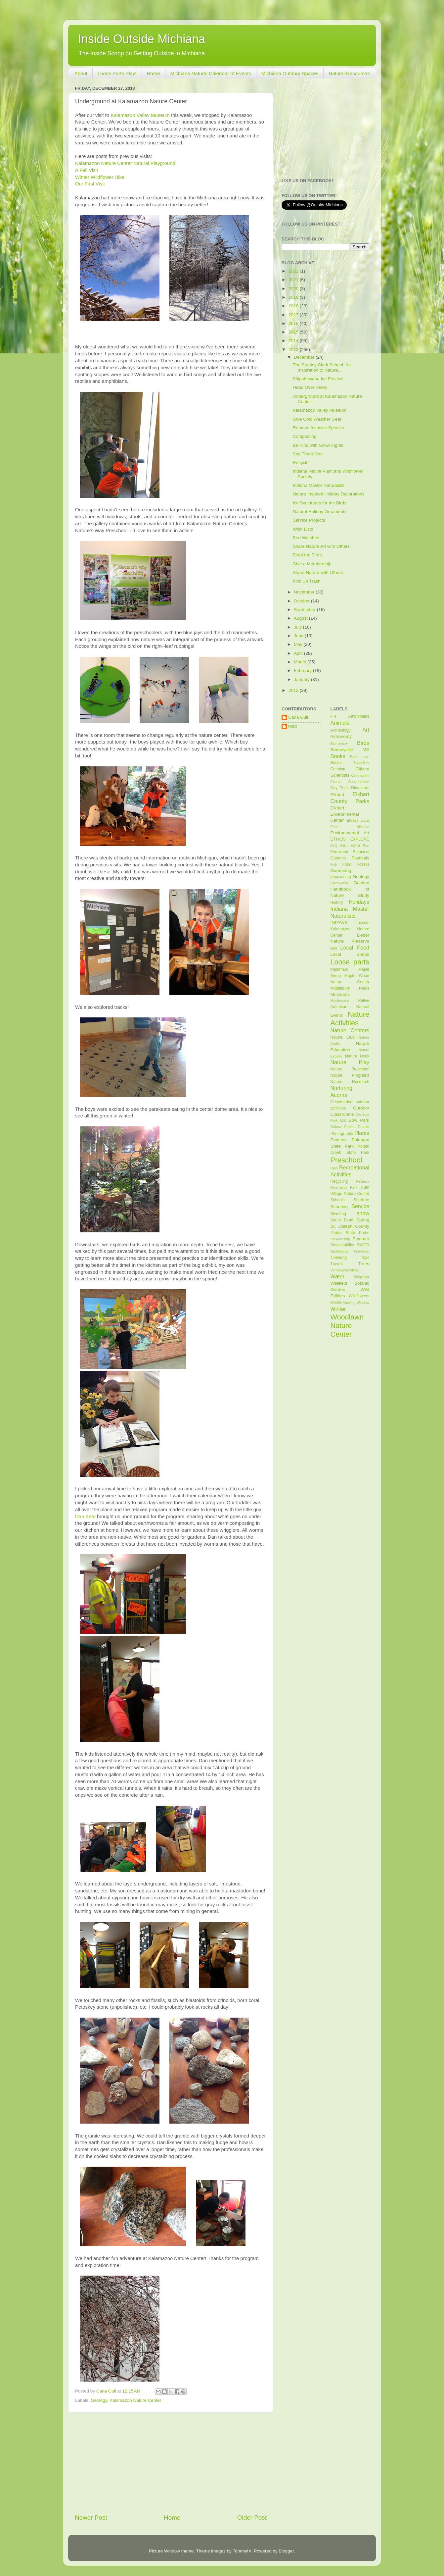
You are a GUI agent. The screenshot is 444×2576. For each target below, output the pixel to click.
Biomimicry (339, 744)
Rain (334, 1168)
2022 (294, 271)
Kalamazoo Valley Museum (140, 115)
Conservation (358, 782)
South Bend (342, 1220)
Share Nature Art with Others (321, 546)
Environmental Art (350, 832)
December (305, 357)
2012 (294, 690)
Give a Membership (312, 563)
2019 (294, 297)
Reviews (362, 1181)
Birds (363, 743)
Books (338, 756)
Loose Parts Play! (117, 73)
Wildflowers (359, 1296)
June (299, 635)
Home (153, 73)
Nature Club (343, 1037)
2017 (294, 314)
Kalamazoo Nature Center (135, 2400)
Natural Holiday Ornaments (320, 511)
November (305, 592)
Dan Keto (85, 1516)
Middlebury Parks (350, 988)
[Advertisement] (170, 2463)
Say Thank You (308, 453)
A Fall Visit (86, 170)
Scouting (339, 1206)
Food (347, 864)
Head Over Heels (310, 387)
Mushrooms (340, 1001)
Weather (361, 1277)
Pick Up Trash (307, 581)
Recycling (339, 1181)
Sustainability (342, 1245)
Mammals (339, 969)
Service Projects (309, 520)
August (301, 618)
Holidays (359, 902)
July (298, 627)
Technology (340, 1251)
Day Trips (340, 788)
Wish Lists (303, 529)
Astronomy (341, 736)
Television (361, 1251)
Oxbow (336, 1127)
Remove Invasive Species (318, 427)
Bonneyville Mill (350, 749)
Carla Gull (298, 717)
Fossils (363, 864)
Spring (362, 1219)
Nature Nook (357, 1056)
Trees (363, 1263)
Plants (361, 1133)
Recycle (301, 462)
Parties (349, 1127)
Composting (305, 436)
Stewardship (340, 1239)
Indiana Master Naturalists (319, 485)
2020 (294, 288)
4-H (333, 716)
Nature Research (350, 1081)
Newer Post (91, 2517)
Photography (342, 1133)
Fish (334, 864)
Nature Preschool (350, 1069)
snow (363, 1213)
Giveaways (339, 883)
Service (360, 1206)
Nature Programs (350, 1075)
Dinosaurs (360, 788)
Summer (360, 1238)
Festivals (360, 857)
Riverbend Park (344, 1187)
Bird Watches (306, 537)
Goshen (361, 882)
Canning (338, 769)
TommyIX (242, 2551)
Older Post (252, 2517)
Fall (343, 845)
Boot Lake (359, 757)
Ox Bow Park (354, 1120)
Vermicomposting (344, 1270)
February (303, 670)
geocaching (341, 876)
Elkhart (337, 794)
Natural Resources (349, 73)
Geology (99, 2400)
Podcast (339, 1139)
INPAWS (339, 922)
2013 (294, 349)
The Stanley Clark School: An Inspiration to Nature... (322, 367)
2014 (294, 340)
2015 (294, 332)
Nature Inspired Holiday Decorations (329, 493)
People (363, 1127)
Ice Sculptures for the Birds (319, 502)
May (298, 644)
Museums (340, 994)
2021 (294, 279)
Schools (338, 1200)
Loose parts (350, 962)
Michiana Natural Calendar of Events (210, 73)
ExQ (334, 846)
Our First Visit (90, 183)
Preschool (346, 1160)
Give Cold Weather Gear (317, 419)
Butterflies (361, 763)
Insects (363, 922)
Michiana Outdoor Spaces (290, 73)
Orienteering (342, 1102)
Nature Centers (350, 1030)
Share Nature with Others (318, 572)
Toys (365, 1257)
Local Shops (350, 954)
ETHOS (338, 839)
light (334, 948)
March (300, 661)
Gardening (341, 870)
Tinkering (339, 1257)
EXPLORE (359, 839)
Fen (366, 846)
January (302, 679)
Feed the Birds (307, 554)
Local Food (354, 948)
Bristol (336, 762)
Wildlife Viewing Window (350, 1303)
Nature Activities (350, 1018)
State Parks (357, 1232)
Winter (338, 1309)
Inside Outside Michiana (141, 39)
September (305, 609)
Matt (292, 726)
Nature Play (350, 1062)
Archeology (341, 730)
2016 (294, 323)
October (302, 600)
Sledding (338, 1213)
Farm (355, 845)
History (337, 902)
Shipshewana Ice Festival (318, 378)
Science (361, 1199)
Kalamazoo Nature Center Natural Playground (125, 163)
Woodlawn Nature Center (347, 1325)
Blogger (286, 2551)
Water (338, 1276)
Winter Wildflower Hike (99, 177)
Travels (337, 1264)
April (299, 653)
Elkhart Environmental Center (345, 814)
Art (365, 730)
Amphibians (358, 716)
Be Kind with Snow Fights (318, 445)
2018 (294, 305)
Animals (340, 723)
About (80, 73)
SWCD (363, 1245)
